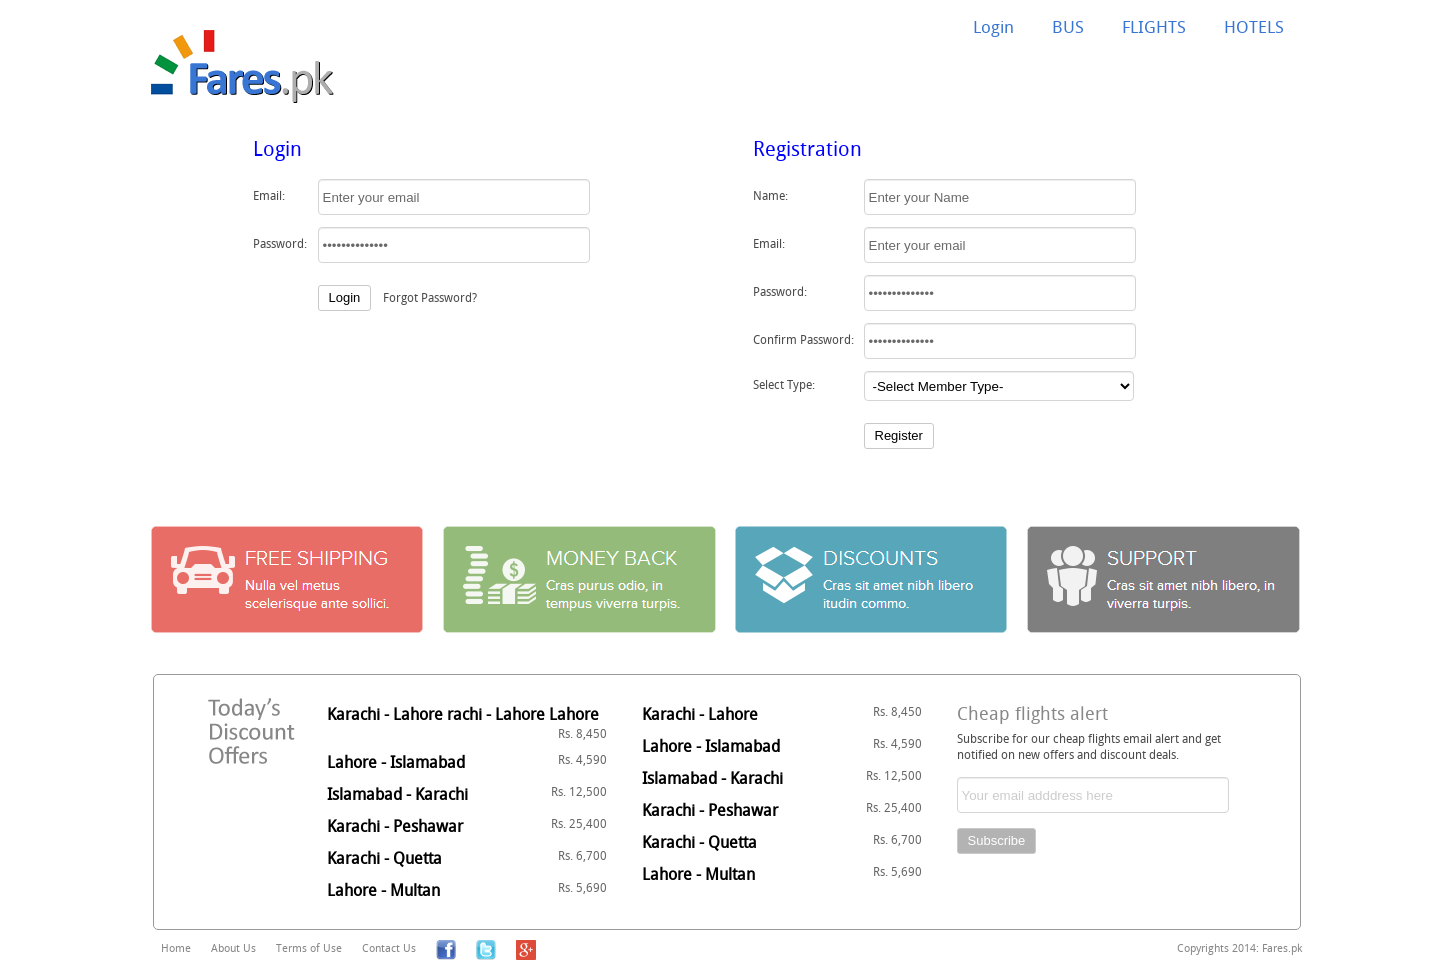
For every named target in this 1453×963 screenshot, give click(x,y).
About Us (233, 947)
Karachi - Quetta (467, 858)
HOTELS (1254, 26)
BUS (1068, 26)
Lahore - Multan (467, 890)
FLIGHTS (1154, 26)
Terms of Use (309, 947)
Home (176, 947)
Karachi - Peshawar (467, 826)
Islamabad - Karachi (467, 794)
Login (993, 26)
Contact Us (389, 947)
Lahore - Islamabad (467, 762)
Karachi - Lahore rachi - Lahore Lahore (467, 722)
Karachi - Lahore (782, 714)
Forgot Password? (430, 297)
